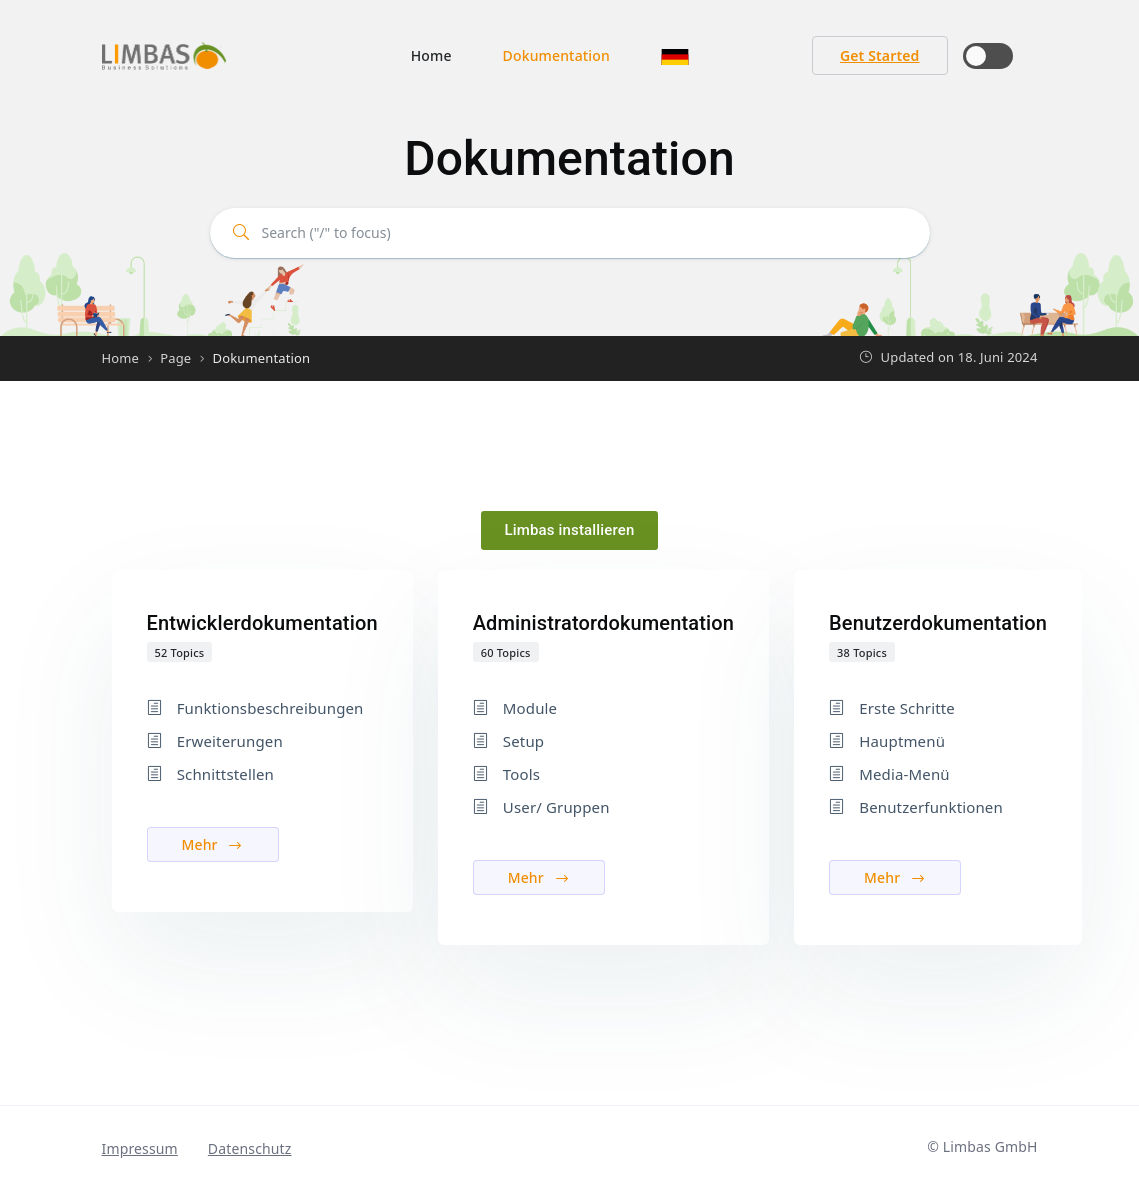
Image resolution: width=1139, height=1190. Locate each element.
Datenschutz (250, 1148)
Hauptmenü (902, 741)
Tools (521, 774)
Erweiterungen (230, 741)
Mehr (213, 844)
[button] (675, 55)
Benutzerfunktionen (931, 807)
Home (431, 55)
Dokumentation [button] (556, 55)
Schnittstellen (225, 774)
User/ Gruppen (556, 807)
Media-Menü (904, 774)
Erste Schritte (907, 708)
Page (175, 358)
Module (530, 708)
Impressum (140, 1148)
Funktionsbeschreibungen (270, 708)
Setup (523, 741)
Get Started (880, 55)
